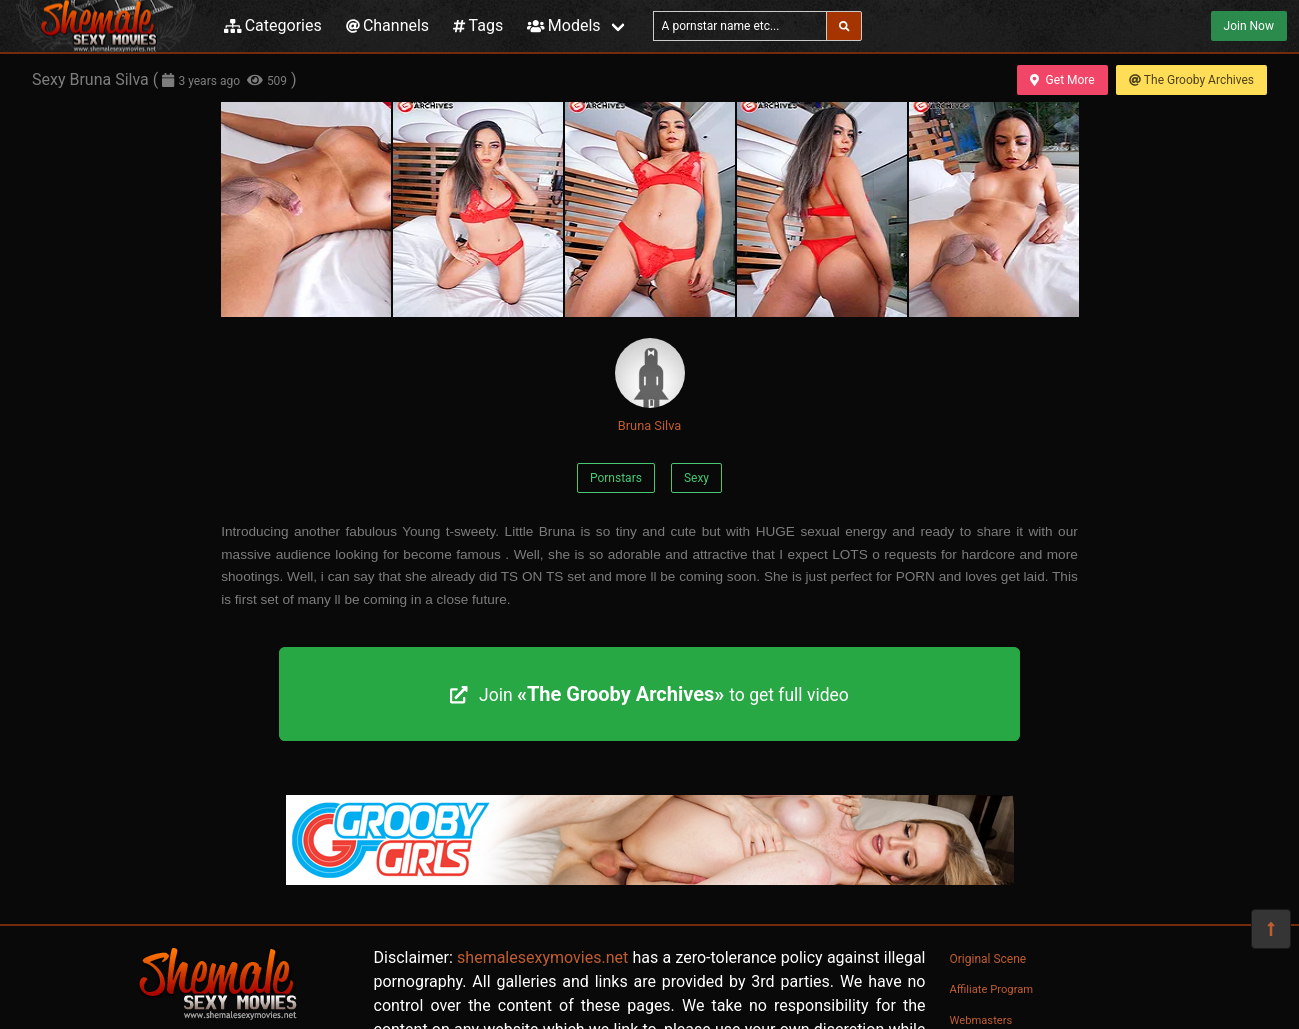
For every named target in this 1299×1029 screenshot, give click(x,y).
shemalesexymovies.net (542, 957)
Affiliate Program (992, 989)
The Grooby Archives (1191, 80)
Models (563, 25)
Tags (478, 25)
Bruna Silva (650, 385)
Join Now (1249, 26)
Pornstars (616, 478)
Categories (273, 25)
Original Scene (988, 959)
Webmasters (981, 1020)
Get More (1062, 80)
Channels (387, 25)
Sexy (696, 478)
